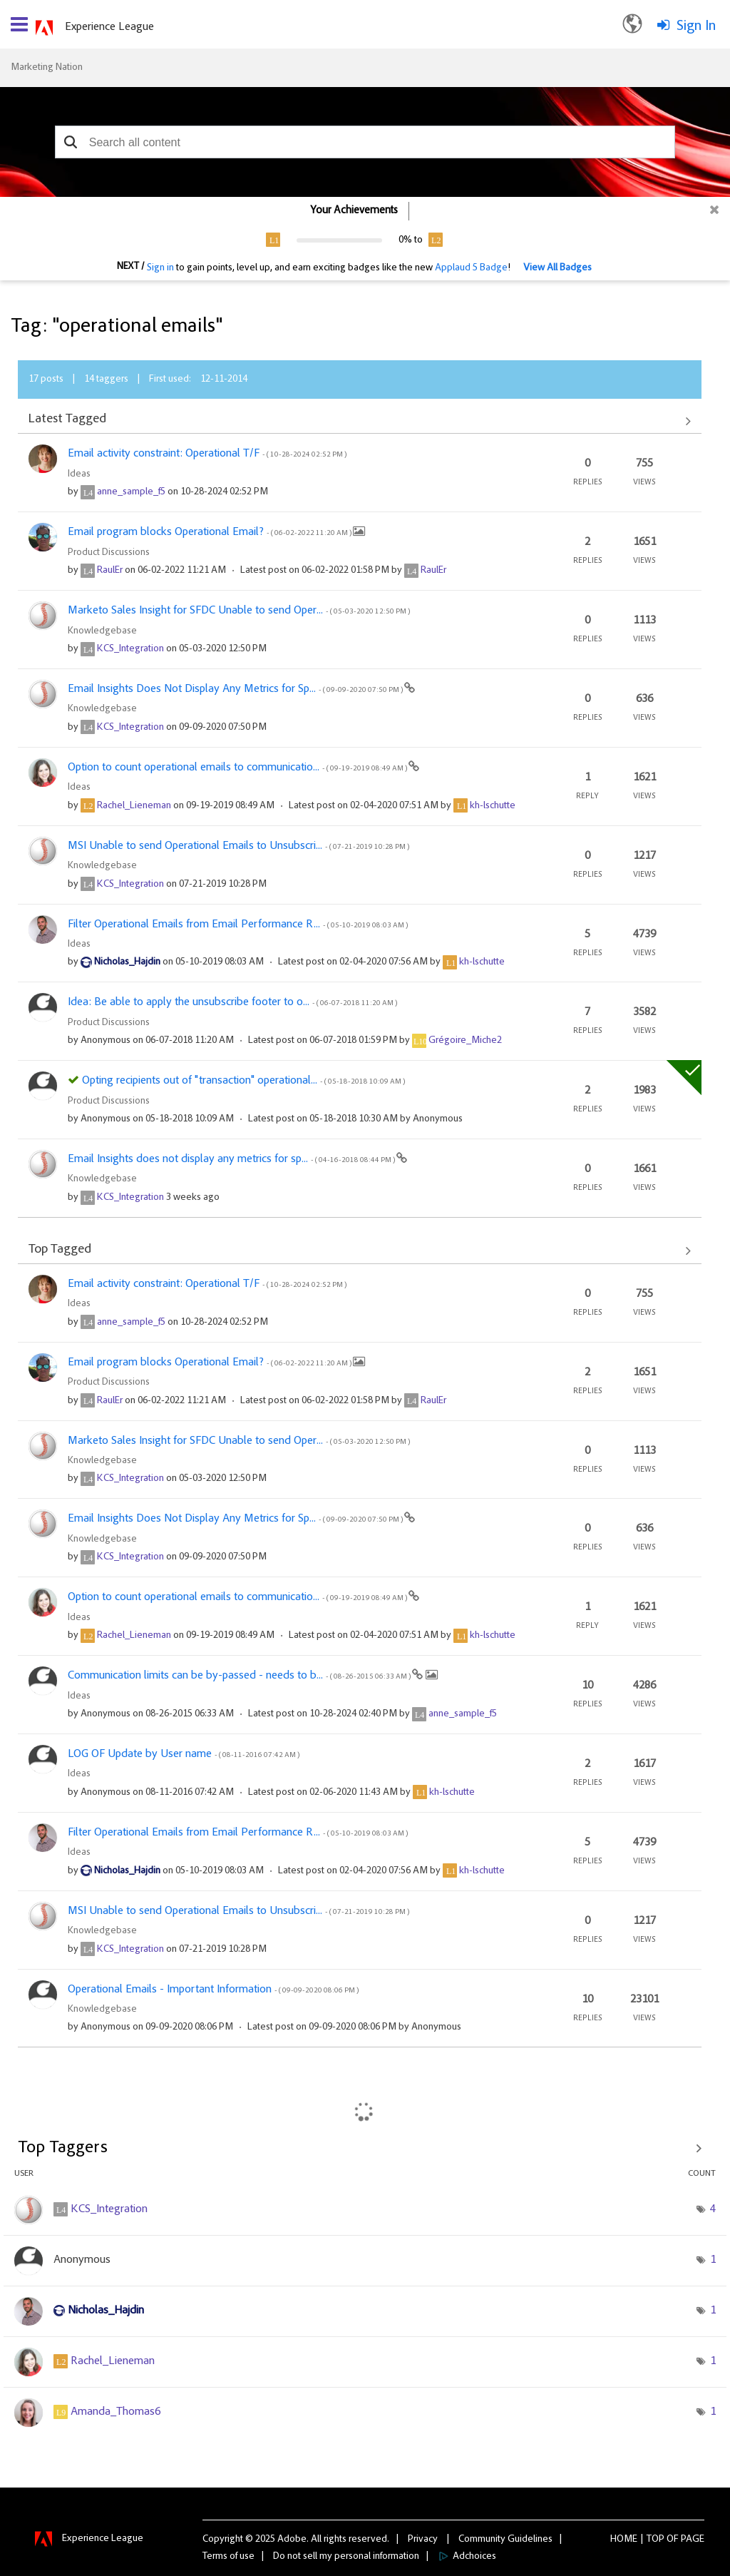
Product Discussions (109, 553)
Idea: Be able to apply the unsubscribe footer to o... (232, 1002)
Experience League (109, 27)
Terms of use (228, 2557)
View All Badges (557, 268)
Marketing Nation (47, 68)
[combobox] (365, 142)
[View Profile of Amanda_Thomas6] (115, 2412)
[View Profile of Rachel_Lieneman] (134, 806)
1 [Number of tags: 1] (713, 2260)
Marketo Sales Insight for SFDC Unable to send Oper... (239, 610)
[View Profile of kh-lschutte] (492, 806)
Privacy (423, 2540)
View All (359, 420)
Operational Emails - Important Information (213, 1989)
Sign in (160, 268)
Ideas (79, 474)
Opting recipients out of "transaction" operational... (243, 1080)
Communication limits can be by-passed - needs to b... (240, 1675)
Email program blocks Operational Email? (210, 532)
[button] (71, 142)
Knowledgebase (102, 631)
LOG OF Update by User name (183, 1754)
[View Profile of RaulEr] (110, 571)
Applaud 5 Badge (471, 268)
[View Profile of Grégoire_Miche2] (465, 1041)
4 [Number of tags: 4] (713, 2209)
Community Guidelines (505, 2540)
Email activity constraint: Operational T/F (207, 453)
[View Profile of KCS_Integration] (130, 649)
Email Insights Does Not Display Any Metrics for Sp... (236, 689)
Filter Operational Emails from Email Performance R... (238, 924)
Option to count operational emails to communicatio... (238, 767)
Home (623, 2540)
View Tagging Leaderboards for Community (365, 2148)
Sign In (696, 26)
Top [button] (655, 2540)
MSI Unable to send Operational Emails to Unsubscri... (238, 846)
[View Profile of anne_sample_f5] (131, 492)
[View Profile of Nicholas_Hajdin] (127, 962)
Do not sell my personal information (346, 2557)
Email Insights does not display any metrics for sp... (232, 1159)
